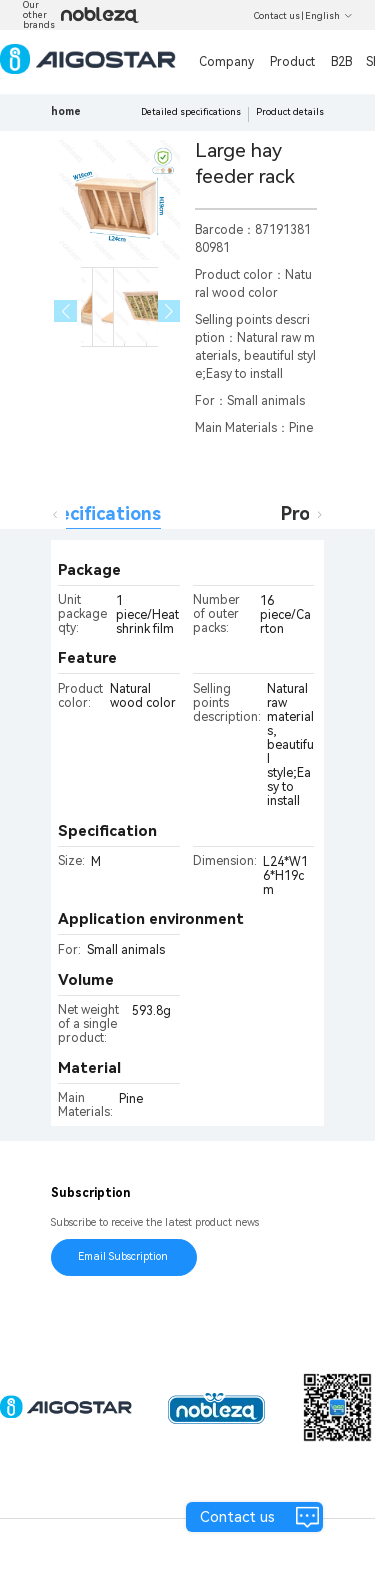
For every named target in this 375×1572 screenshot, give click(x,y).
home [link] (66, 111)
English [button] (329, 16)
